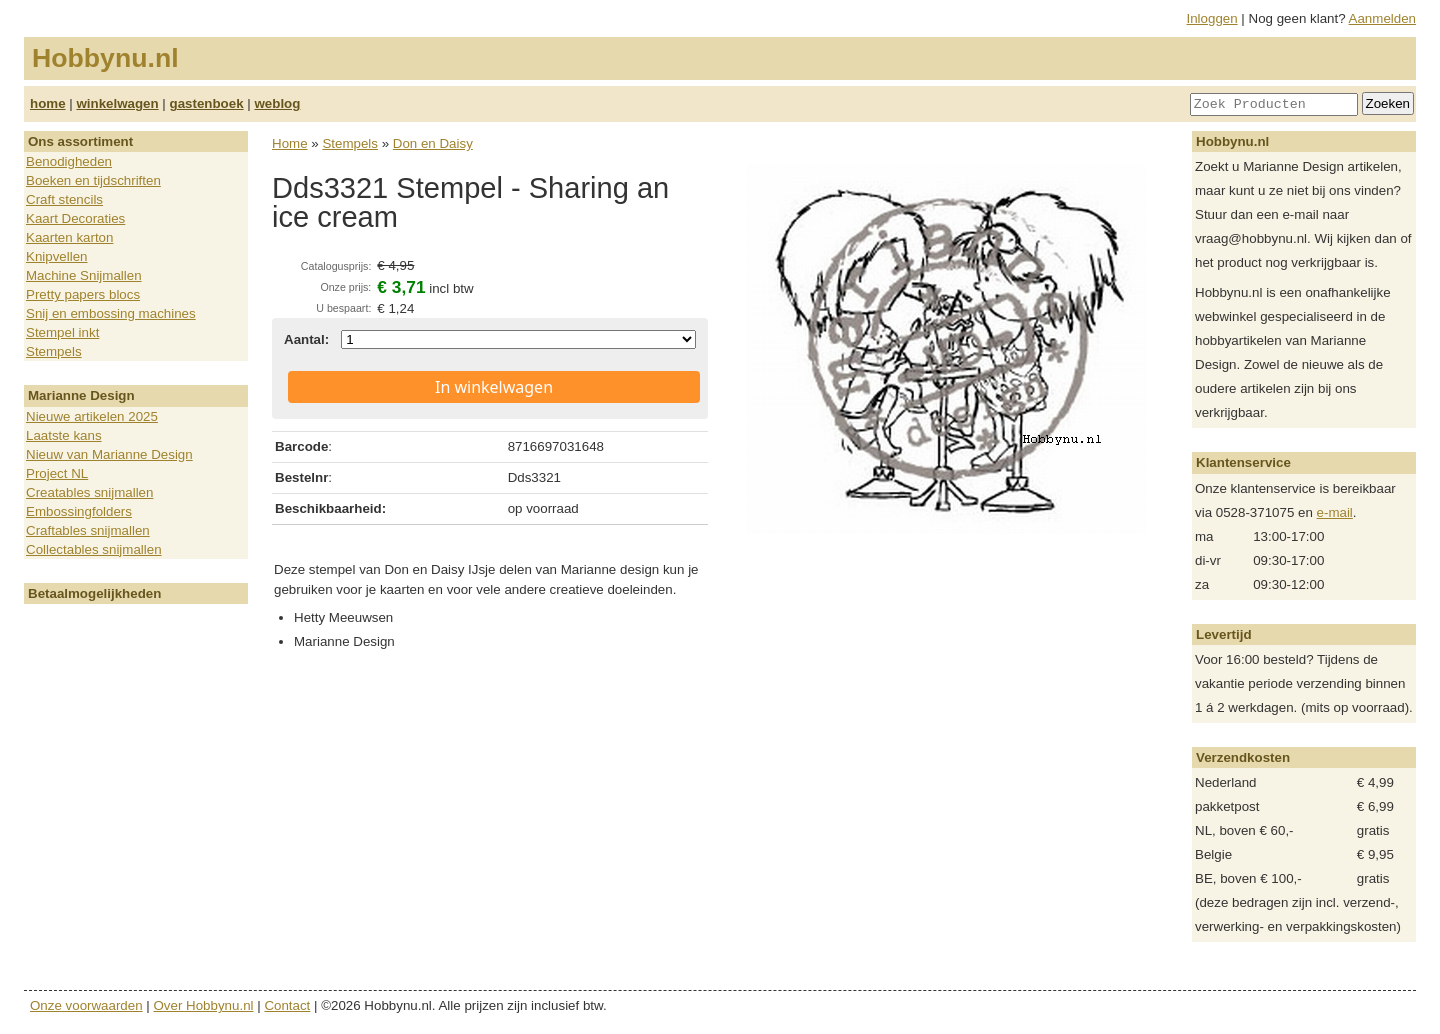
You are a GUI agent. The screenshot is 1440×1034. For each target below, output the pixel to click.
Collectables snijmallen (94, 549)
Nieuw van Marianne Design (109, 454)
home (48, 103)
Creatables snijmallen (89, 492)
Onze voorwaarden (86, 1005)
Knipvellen (57, 256)
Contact (287, 1005)
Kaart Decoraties (75, 218)
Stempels (54, 351)
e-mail (1335, 512)
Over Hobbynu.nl (204, 1005)
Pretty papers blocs (83, 294)
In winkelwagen (494, 387)
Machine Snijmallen (84, 275)
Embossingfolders (79, 511)
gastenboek (207, 103)
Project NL (57, 473)
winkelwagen (117, 103)
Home (290, 143)
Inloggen (1212, 18)
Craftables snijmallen (88, 530)
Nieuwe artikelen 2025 (92, 416)
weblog (277, 103)
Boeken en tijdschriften (93, 180)
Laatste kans (64, 435)
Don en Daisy (433, 143)
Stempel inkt (62, 332)
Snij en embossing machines (111, 313)
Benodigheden (69, 161)
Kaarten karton (69, 237)
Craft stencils (64, 199)
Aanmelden (1382, 18)
